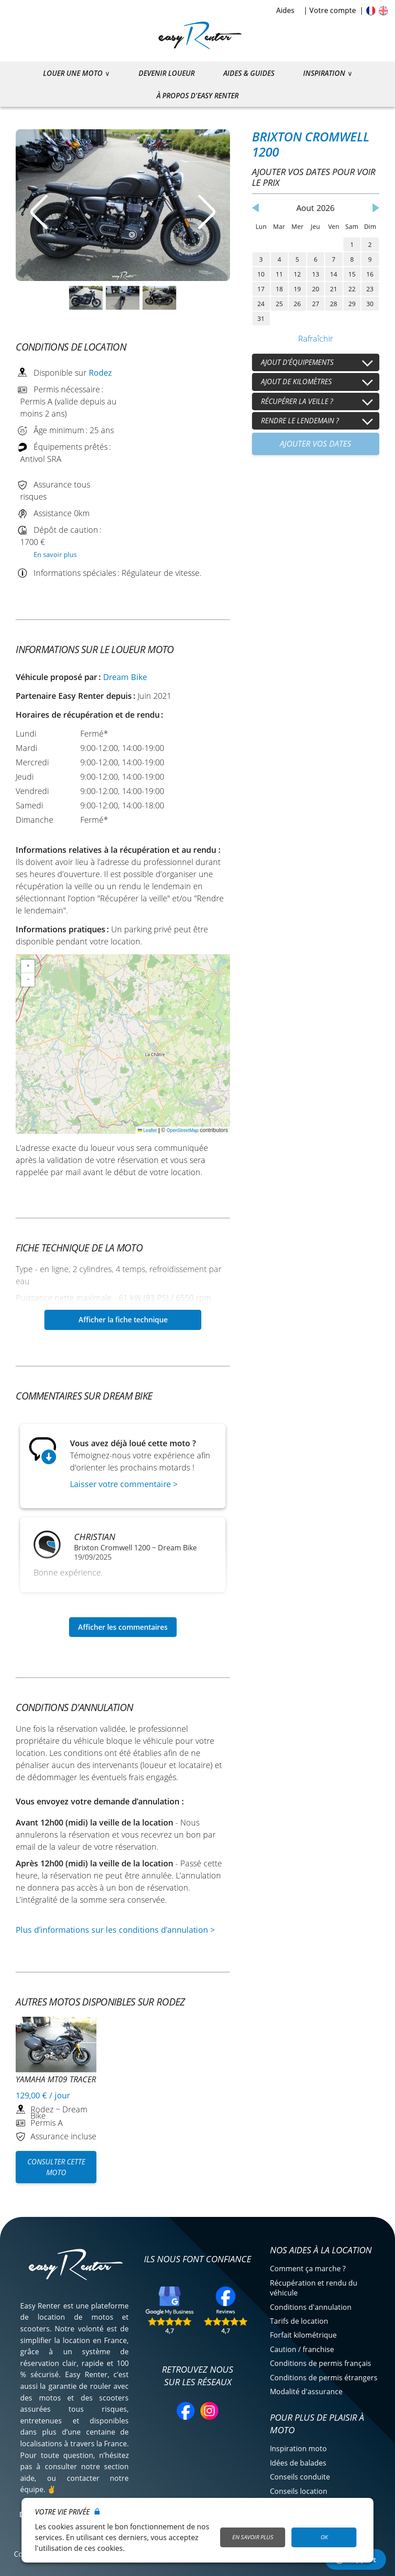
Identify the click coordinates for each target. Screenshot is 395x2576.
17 (261, 289)
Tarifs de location (299, 2321)
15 (352, 274)
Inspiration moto (298, 2448)
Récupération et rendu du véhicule (313, 2288)
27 (315, 303)
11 (279, 274)
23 (369, 289)
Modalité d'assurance (306, 2391)
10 (261, 274)
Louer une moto (73, 73)
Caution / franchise (302, 2349)
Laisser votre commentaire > (124, 1484)
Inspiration (324, 73)
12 (297, 274)
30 (369, 303)
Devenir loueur (167, 73)
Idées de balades (298, 2463)
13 (315, 274)
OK (324, 2537)
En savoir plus (55, 554)
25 (279, 303)
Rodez (100, 372)
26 (297, 303)
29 (352, 303)
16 (369, 274)
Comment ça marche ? (308, 2268)
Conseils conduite (300, 2477)
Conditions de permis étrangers (324, 2378)
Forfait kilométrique (303, 2335)
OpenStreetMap (183, 1130)
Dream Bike (125, 676)
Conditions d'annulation (311, 2307)
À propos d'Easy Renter (197, 96)
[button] (28, 966)
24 (261, 303)
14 (333, 274)
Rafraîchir (315, 338)
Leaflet (147, 1130)
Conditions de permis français (320, 2363)
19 (297, 289)
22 (352, 289)
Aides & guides (248, 73)
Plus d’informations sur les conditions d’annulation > (115, 1929)
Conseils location (298, 2491)
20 (315, 289)
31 (261, 318)
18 (279, 289)
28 (333, 303)
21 (333, 289)
